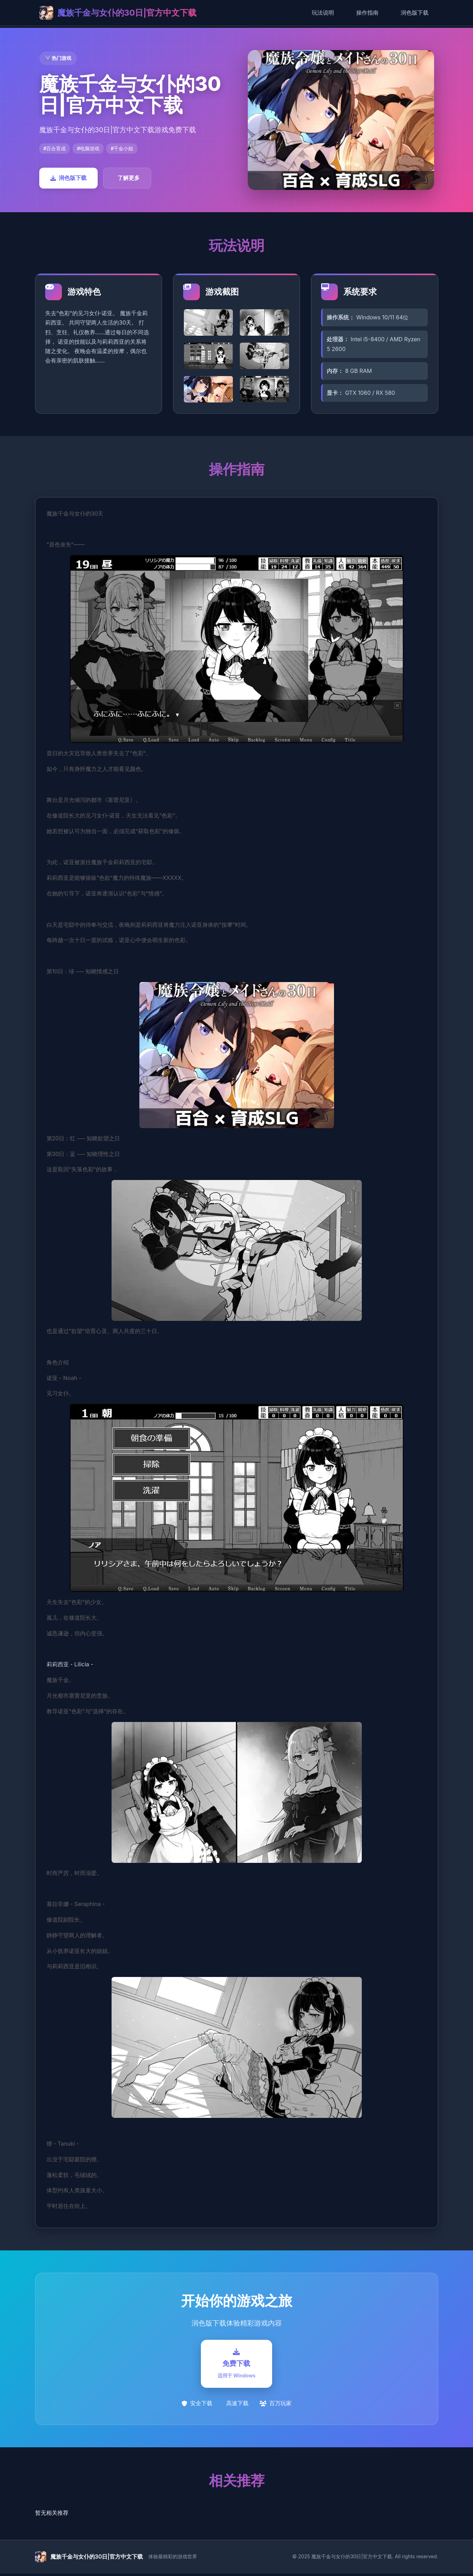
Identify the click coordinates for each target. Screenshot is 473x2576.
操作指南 (367, 12)
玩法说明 (323, 12)
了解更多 (128, 177)
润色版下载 (415, 12)
